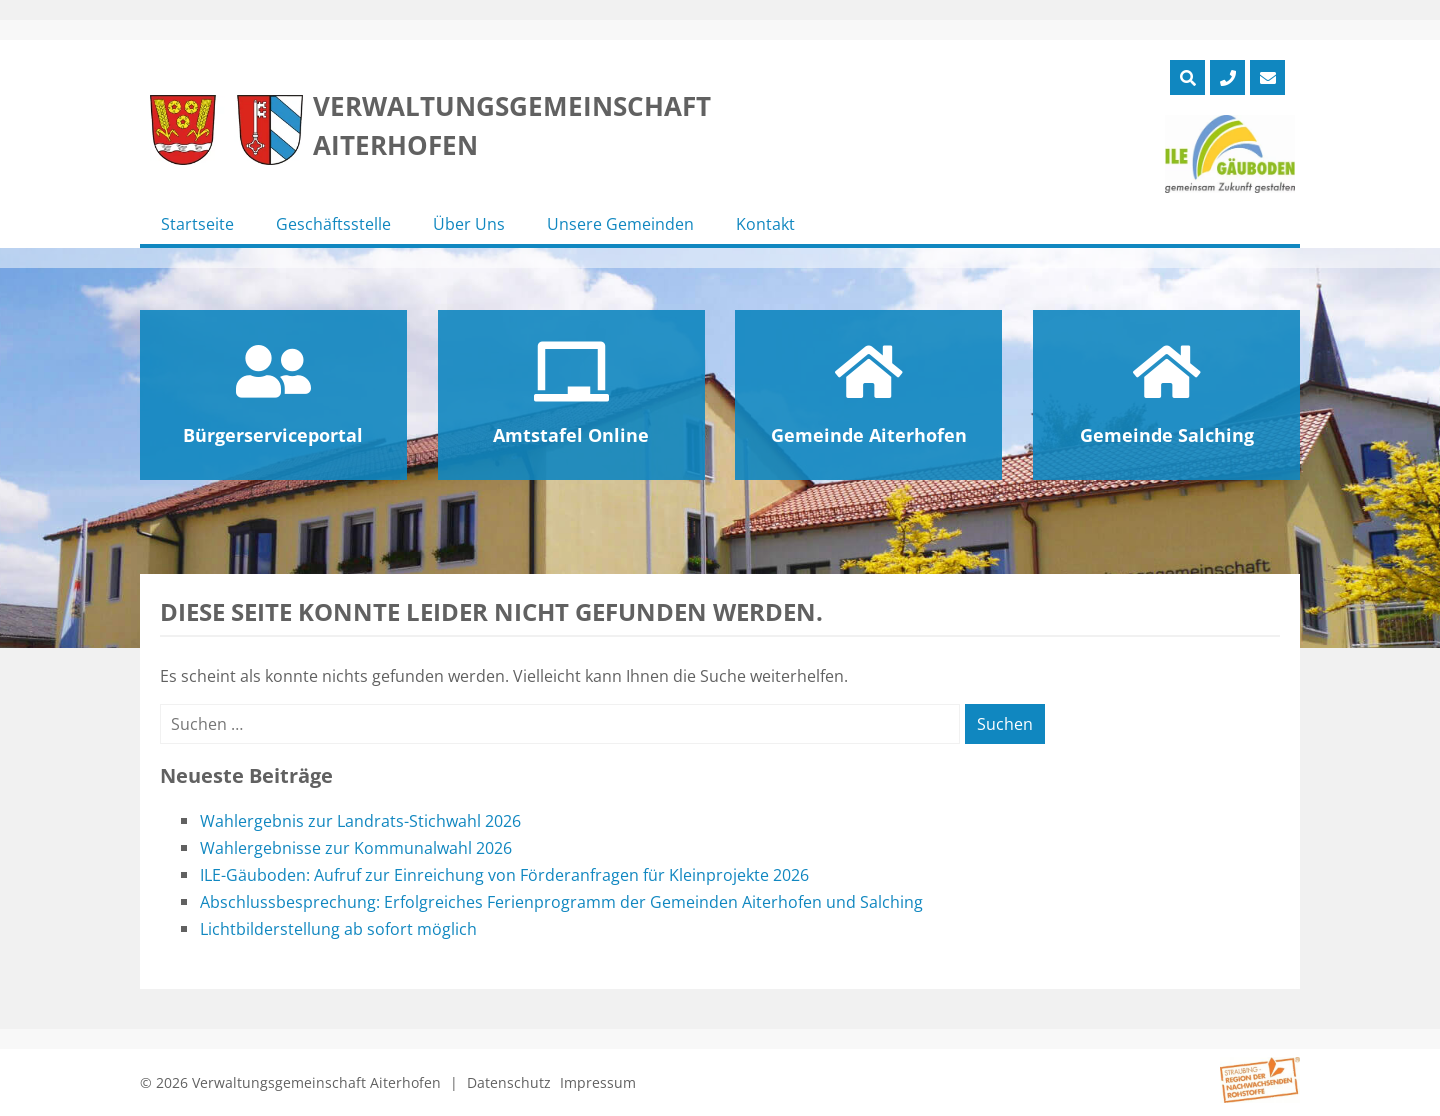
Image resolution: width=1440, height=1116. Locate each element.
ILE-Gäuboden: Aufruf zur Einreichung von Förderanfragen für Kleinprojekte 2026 (504, 875)
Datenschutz (509, 1082)
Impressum (598, 1082)
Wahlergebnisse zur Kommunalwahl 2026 (356, 848)
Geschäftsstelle (333, 224)
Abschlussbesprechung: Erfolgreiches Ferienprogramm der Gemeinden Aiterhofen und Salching (561, 902)
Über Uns (469, 224)
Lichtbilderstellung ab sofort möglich (338, 929)
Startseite (197, 224)
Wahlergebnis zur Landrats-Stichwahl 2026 (360, 821)
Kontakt (765, 224)
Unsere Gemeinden (620, 224)
